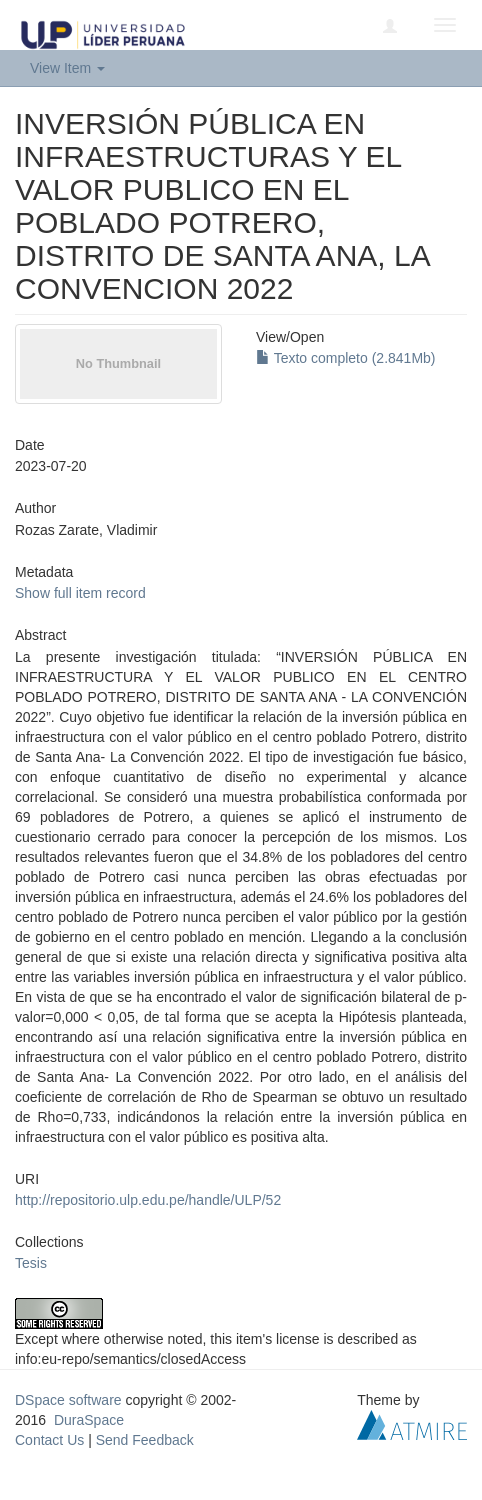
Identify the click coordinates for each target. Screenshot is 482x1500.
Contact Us (49, 1440)
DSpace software (68, 1400)
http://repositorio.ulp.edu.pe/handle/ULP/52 (148, 1200)
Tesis (31, 1263)
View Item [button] (67, 68)
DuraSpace (89, 1420)
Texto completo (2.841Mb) (346, 358)
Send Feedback (145, 1440)
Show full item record (80, 593)
